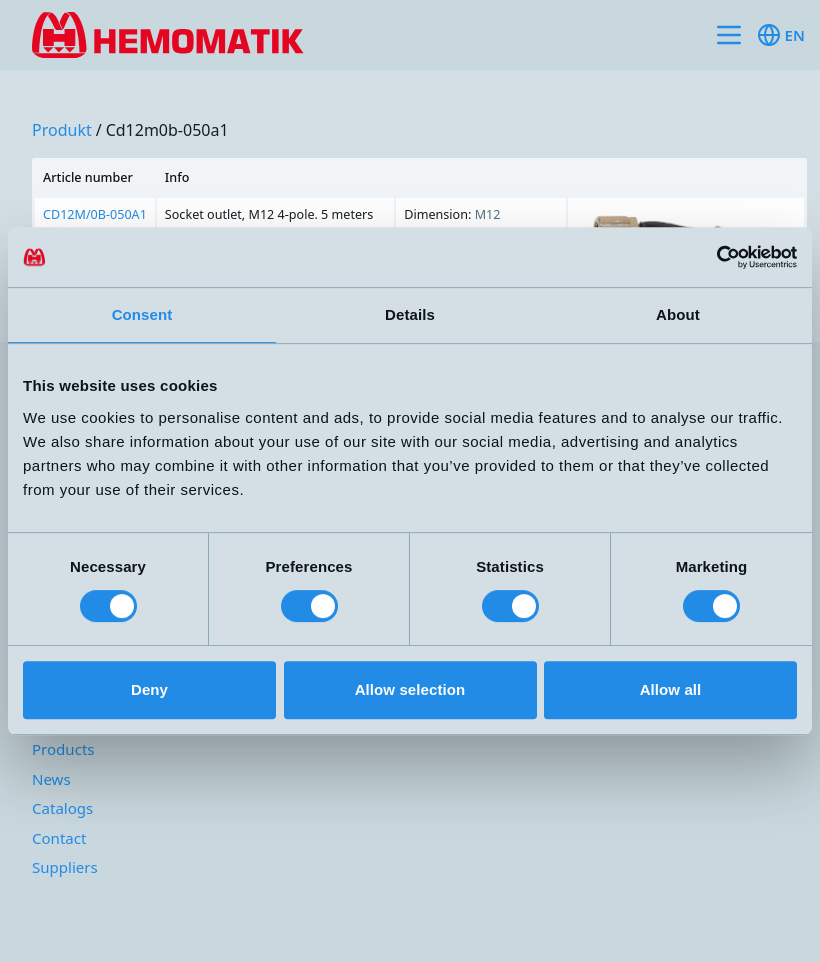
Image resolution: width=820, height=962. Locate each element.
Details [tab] (410, 314)
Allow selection (410, 689)
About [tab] (678, 314)
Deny (149, 689)
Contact (59, 838)
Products (63, 749)
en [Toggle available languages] (781, 35)
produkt (62, 130)
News (51, 779)
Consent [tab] (142, 314)
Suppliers (65, 867)
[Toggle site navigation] (729, 35)
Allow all (671, 689)
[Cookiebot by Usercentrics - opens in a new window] (709, 257)
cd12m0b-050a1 (167, 130)
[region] (419, 226)
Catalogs (62, 808)
